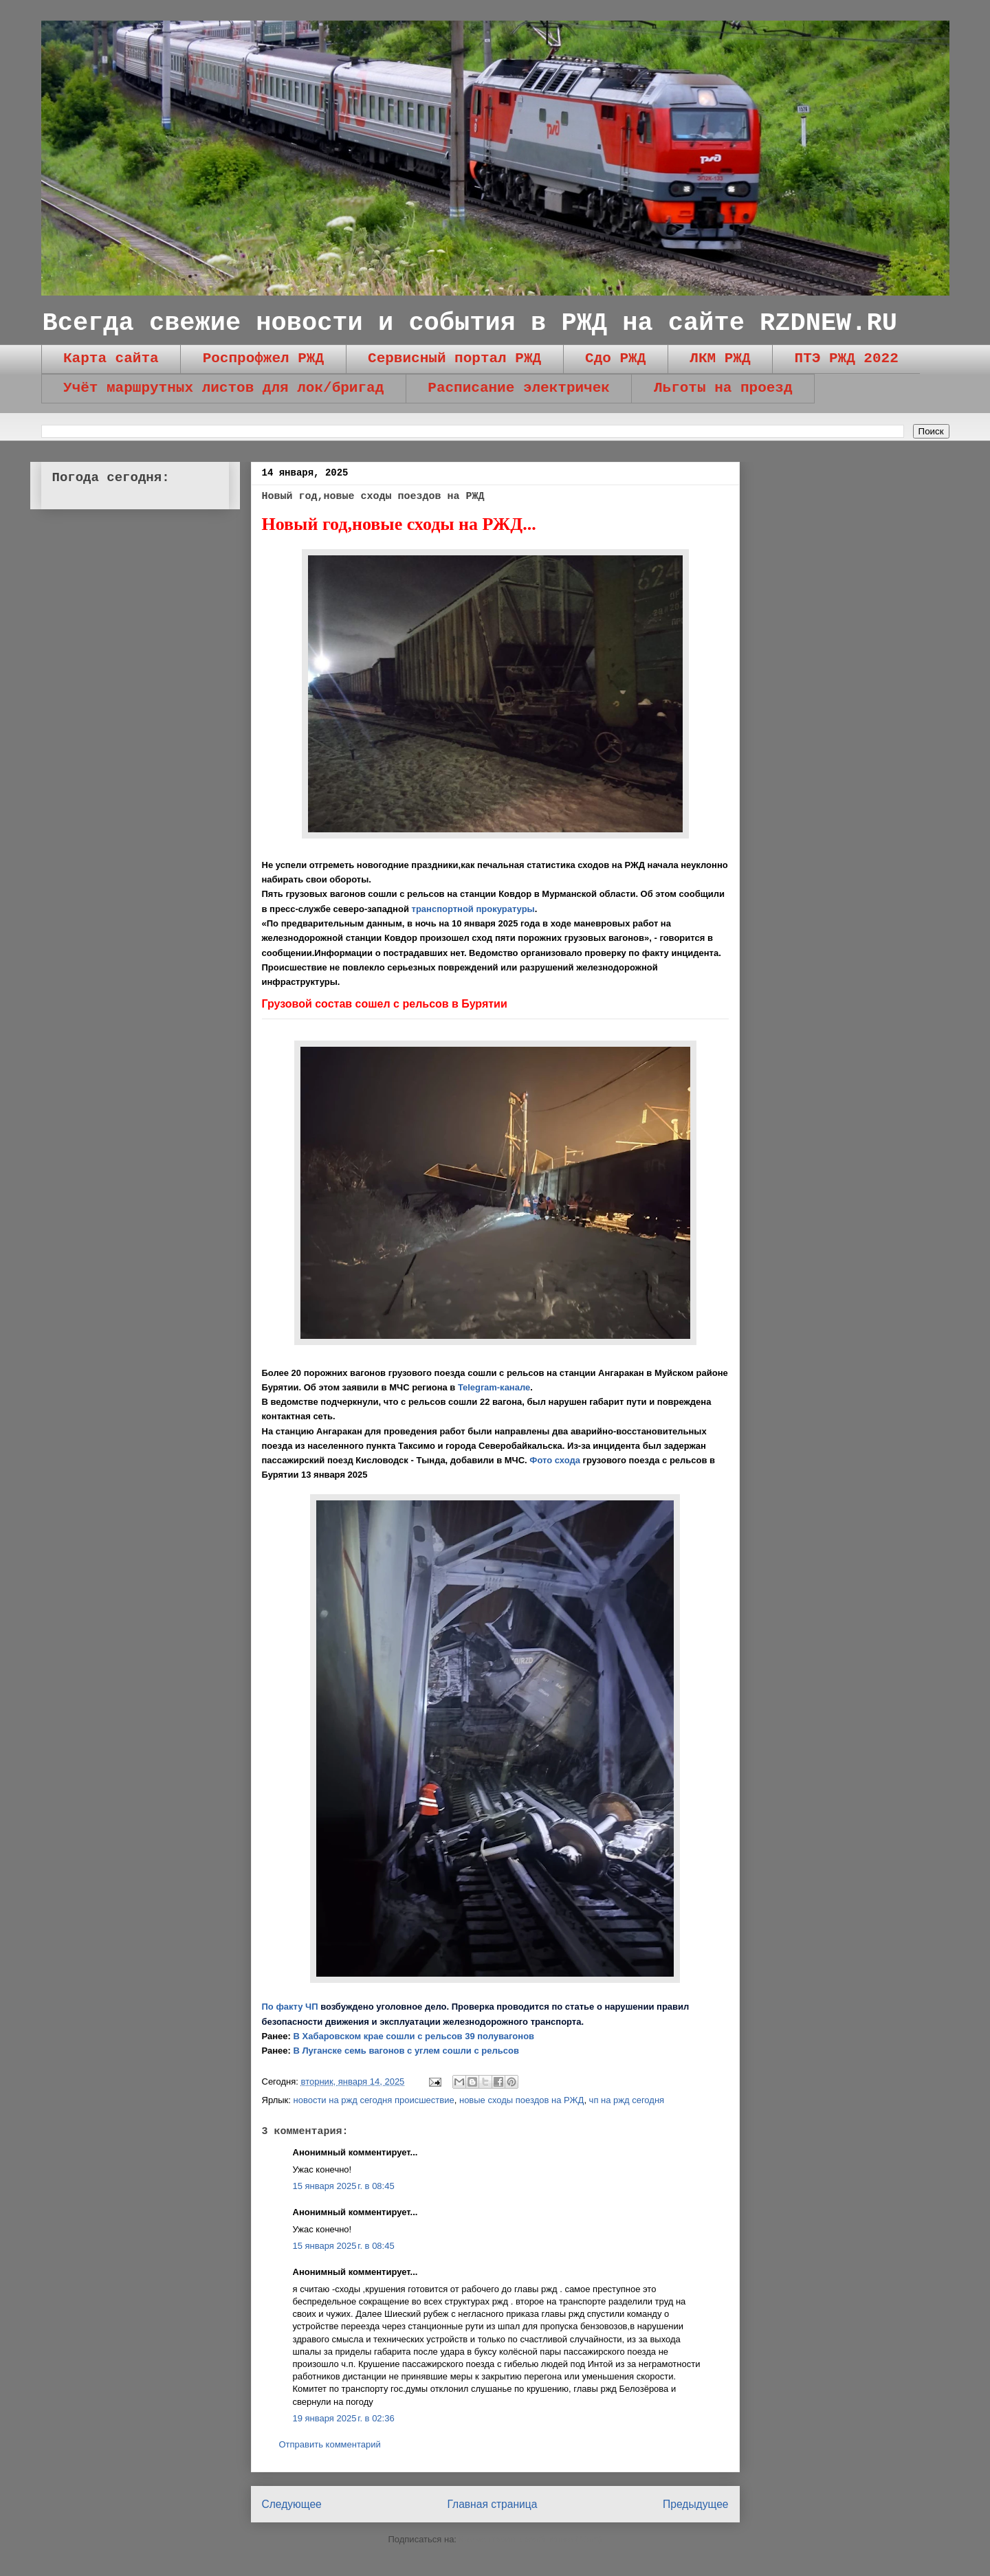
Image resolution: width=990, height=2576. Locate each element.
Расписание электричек (519, 388)
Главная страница (492, 2504)
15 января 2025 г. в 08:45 (344, 2186)
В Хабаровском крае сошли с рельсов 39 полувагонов (413, 2036)
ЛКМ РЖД (720, 358)
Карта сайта (111, 358)
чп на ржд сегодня (627, 2100)
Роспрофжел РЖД (263, 358)
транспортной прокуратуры (473, 909)
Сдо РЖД (615, 358)
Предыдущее (695, 2504)
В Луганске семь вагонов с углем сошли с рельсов (405, 2050)
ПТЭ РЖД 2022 (847, 358)
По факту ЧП (290, 2006)
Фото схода (554, 1460)
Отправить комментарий (330, 2444)
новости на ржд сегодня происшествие (374, 2100)
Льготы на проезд (723, 388)
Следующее (292, 2504)
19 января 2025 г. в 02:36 (344, 2418)
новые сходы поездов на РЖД (521, 2100)
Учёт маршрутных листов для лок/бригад (223, 388)
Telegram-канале (494, 1387)
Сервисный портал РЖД (454, 358)
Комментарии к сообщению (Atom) (530, 2539)
